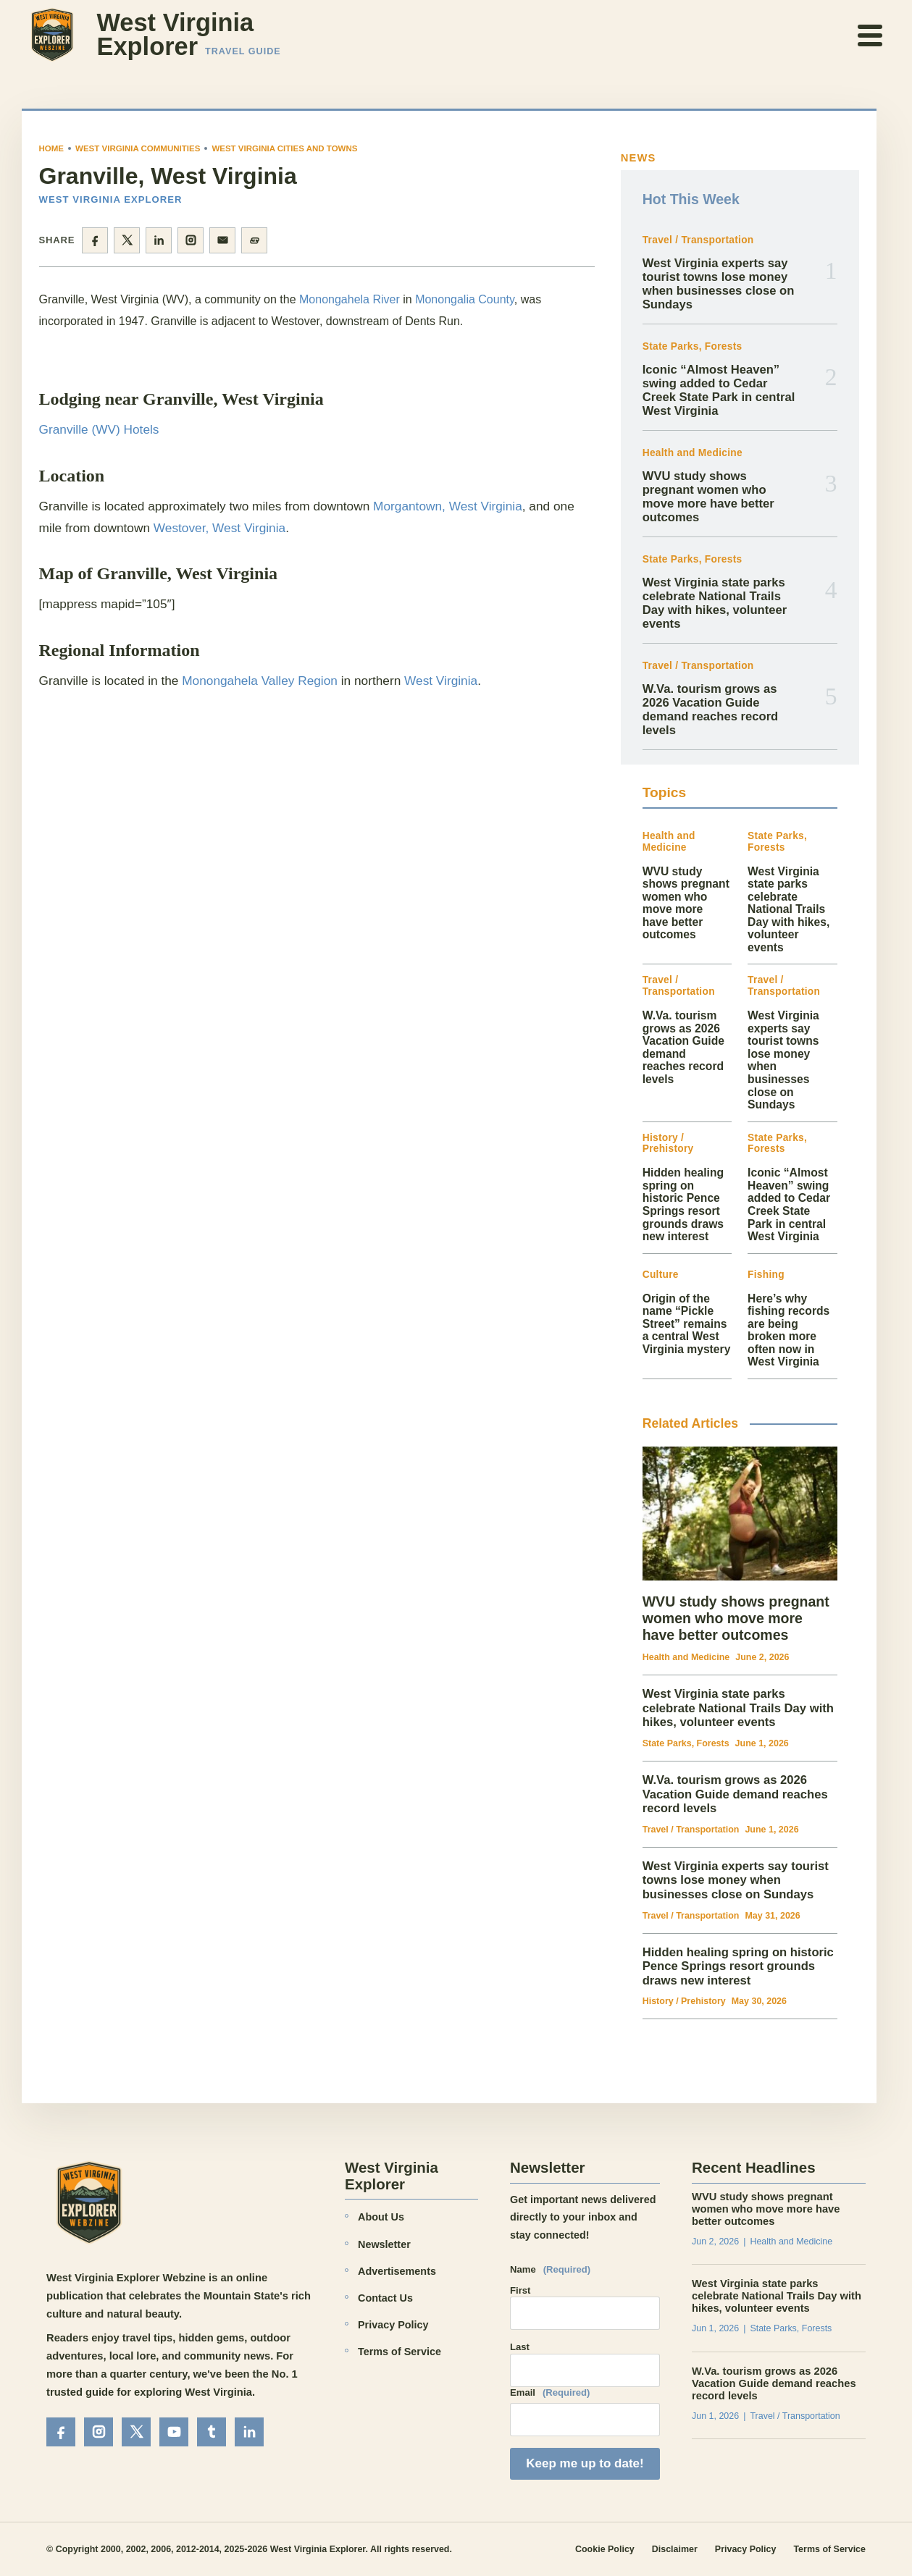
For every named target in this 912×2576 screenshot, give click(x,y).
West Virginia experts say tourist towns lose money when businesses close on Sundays (719, 284)
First (520, 2290)
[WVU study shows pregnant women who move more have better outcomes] (740, 1513)
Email (550, 2393)
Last (520, 2346)
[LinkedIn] (249, 2431)
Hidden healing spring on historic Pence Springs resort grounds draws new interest (683, 1204)
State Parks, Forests (692, 346)
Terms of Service (399, 2351)
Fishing (766, 1274)
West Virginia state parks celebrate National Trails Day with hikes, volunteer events (715, 603)
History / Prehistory (668, 1143)
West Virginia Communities (137, 148)
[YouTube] (173, 2431)
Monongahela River (349, 299)
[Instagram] (98, 2431)
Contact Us (385, 2298)
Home (51, 148)
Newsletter (384, 2244)
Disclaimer (675, 2549)
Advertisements (397, 2271)
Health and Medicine (692, 452)
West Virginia (440, 680)
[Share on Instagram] (190, 240)
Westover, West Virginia (219, 528)
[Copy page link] (254, 240)
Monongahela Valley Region (260, 680)
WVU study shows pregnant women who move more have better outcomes (708, 497)
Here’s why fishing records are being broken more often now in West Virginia (788, 1330)
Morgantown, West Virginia (447, 506)
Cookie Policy (605, 2549)
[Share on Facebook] (95, 240)
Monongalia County (464, 299)
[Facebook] (60, 2431)
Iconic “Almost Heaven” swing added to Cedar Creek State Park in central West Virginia (719, 390)
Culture (661, 1274)
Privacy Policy (393, 2325)
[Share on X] (127, 240)
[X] (136, 2431)
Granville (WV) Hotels (99, 429)
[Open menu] (870, 35)
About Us (381, 2217)
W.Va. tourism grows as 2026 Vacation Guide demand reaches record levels (711, 710)
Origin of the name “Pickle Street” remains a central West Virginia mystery (687, 1323)
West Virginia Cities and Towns (284, 148)
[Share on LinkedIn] (159, 240)
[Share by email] (222, 240)
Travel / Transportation (698, 240)
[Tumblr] (211, 2431)
